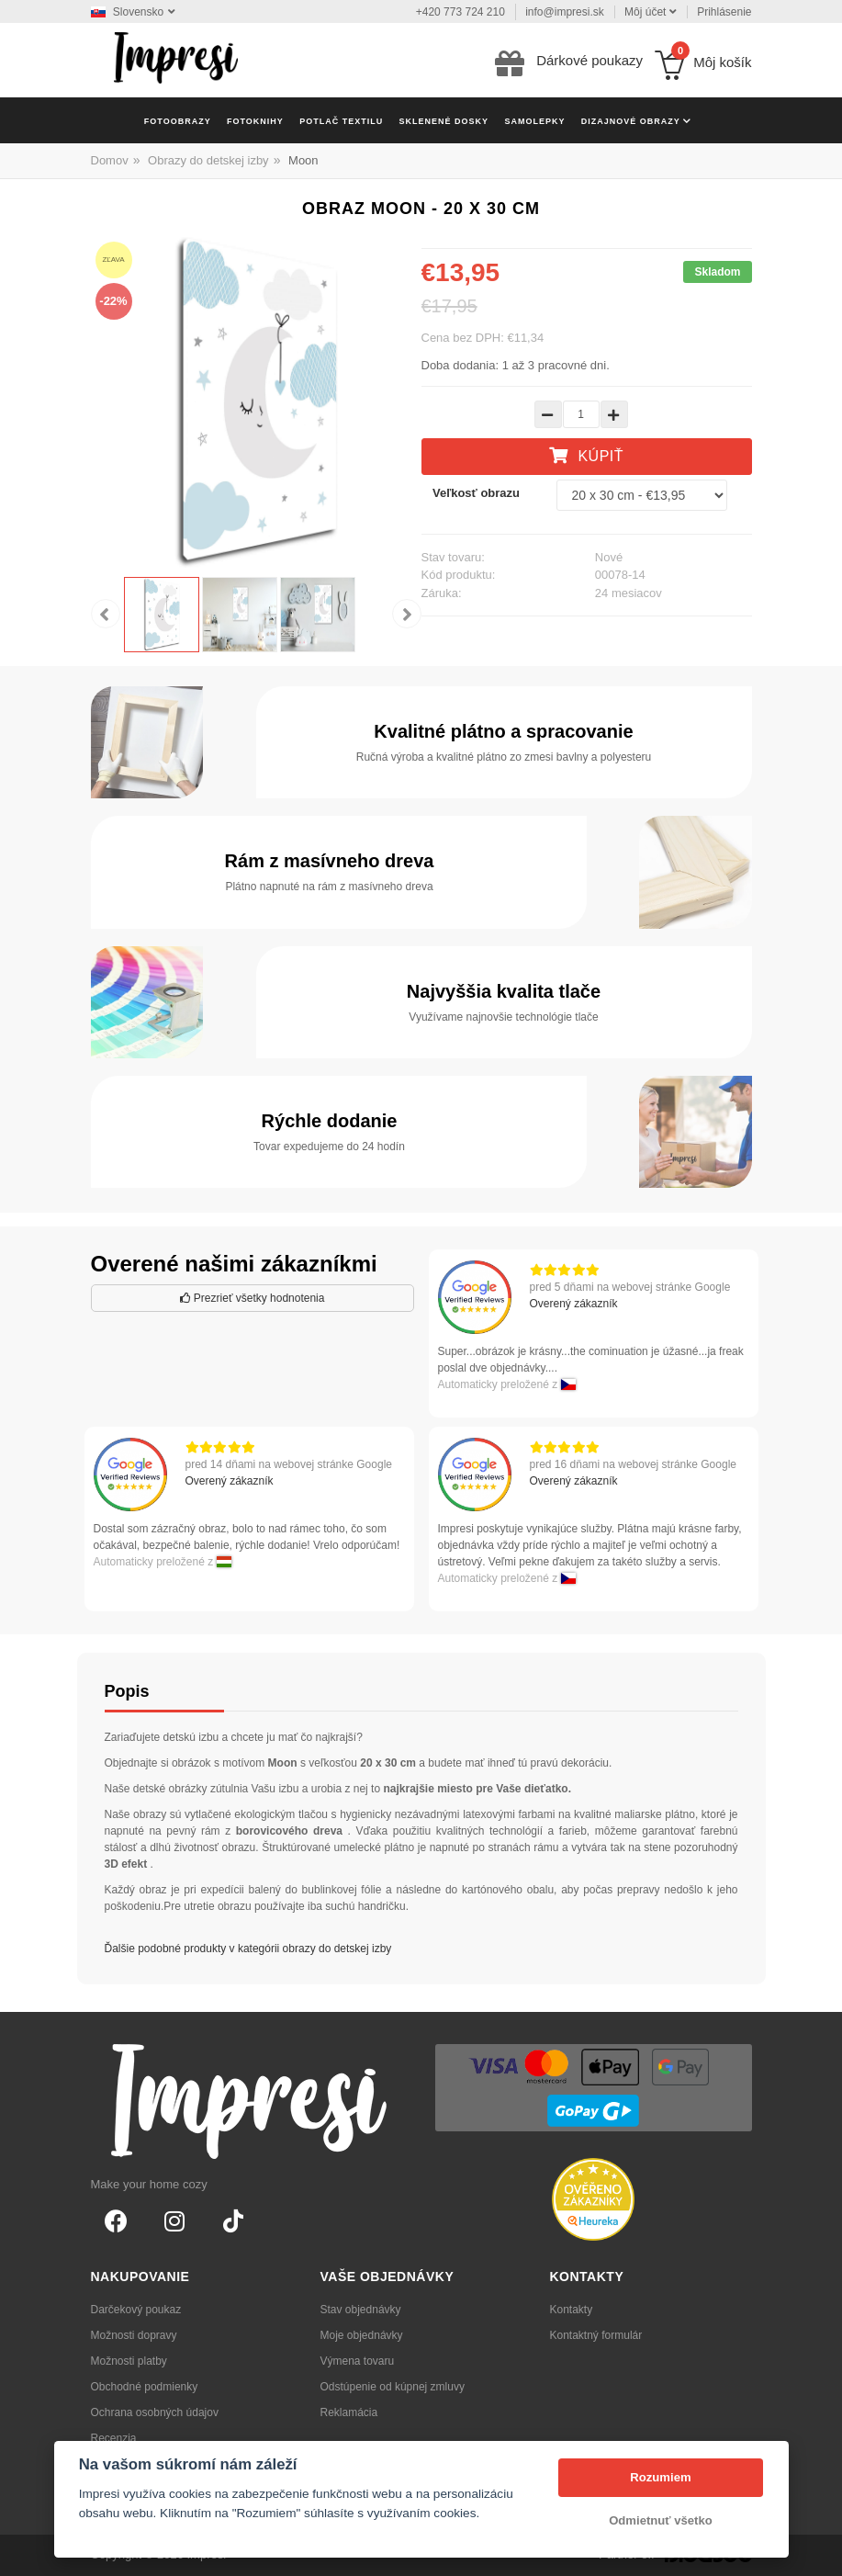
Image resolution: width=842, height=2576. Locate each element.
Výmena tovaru (357, 2361)
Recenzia (114, 2438)
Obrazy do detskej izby (208, 160)
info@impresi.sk (564, 12)
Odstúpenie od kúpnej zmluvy (392, 2386)
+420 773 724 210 (460, 12)
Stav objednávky (360, 2309)
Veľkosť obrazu (476, 493)
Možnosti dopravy (134, 2335)
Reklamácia (349, 2412)
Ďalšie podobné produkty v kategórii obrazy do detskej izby (248, 1948)
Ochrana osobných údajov (155, 2412)
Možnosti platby (129, 2361)
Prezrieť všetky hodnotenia (252, 1298)
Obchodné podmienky (144, 2386)
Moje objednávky (361, 2335)
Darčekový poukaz (136, 2309)
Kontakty (571, 2309)
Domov (110, 160)
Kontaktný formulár (596, 2335)
